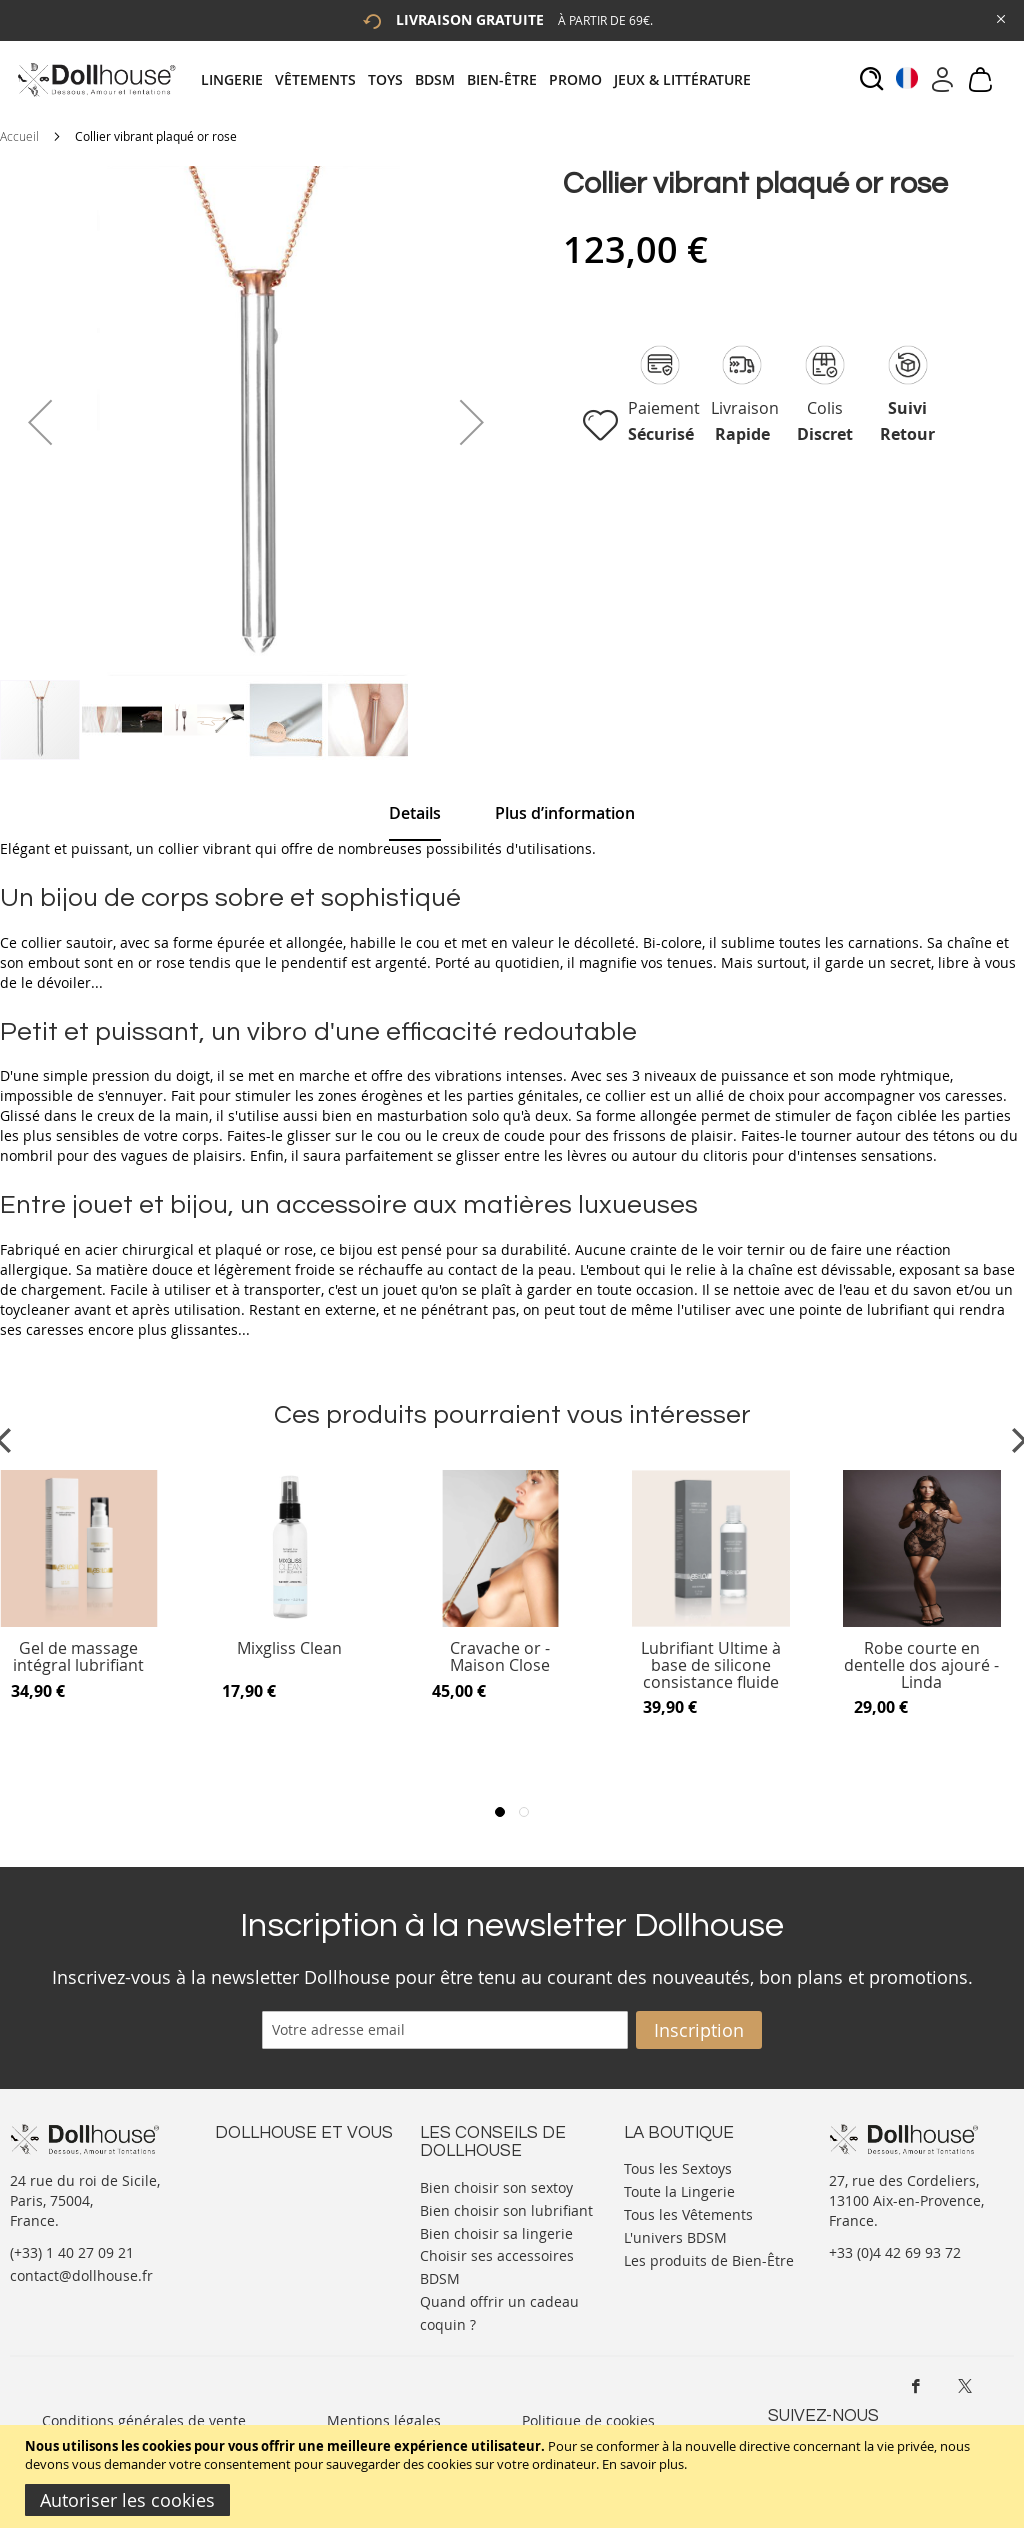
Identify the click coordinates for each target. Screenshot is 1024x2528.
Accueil (19, 136)
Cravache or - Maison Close (500, 1657)
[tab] (482, 79)
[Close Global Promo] (999, 17)
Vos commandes (269, 2226)
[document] (514, 2476)
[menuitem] (238, 79)
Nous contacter (266, 2166)
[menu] (482, 79)
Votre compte (259, 2186)
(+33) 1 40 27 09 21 (72, 2252)
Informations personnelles (303, 2206)
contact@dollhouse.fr (81, 2275)
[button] (40, 422)
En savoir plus (643, 2464)
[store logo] (95, 79)
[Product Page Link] (290, 1622)
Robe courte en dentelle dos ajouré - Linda (921, 1665)
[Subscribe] (699, 2030)
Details (415, 813)
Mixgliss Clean (289, 1649)
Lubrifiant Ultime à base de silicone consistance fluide (711, 1665)
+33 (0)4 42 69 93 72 (895, 2252)
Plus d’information (565, 813)
